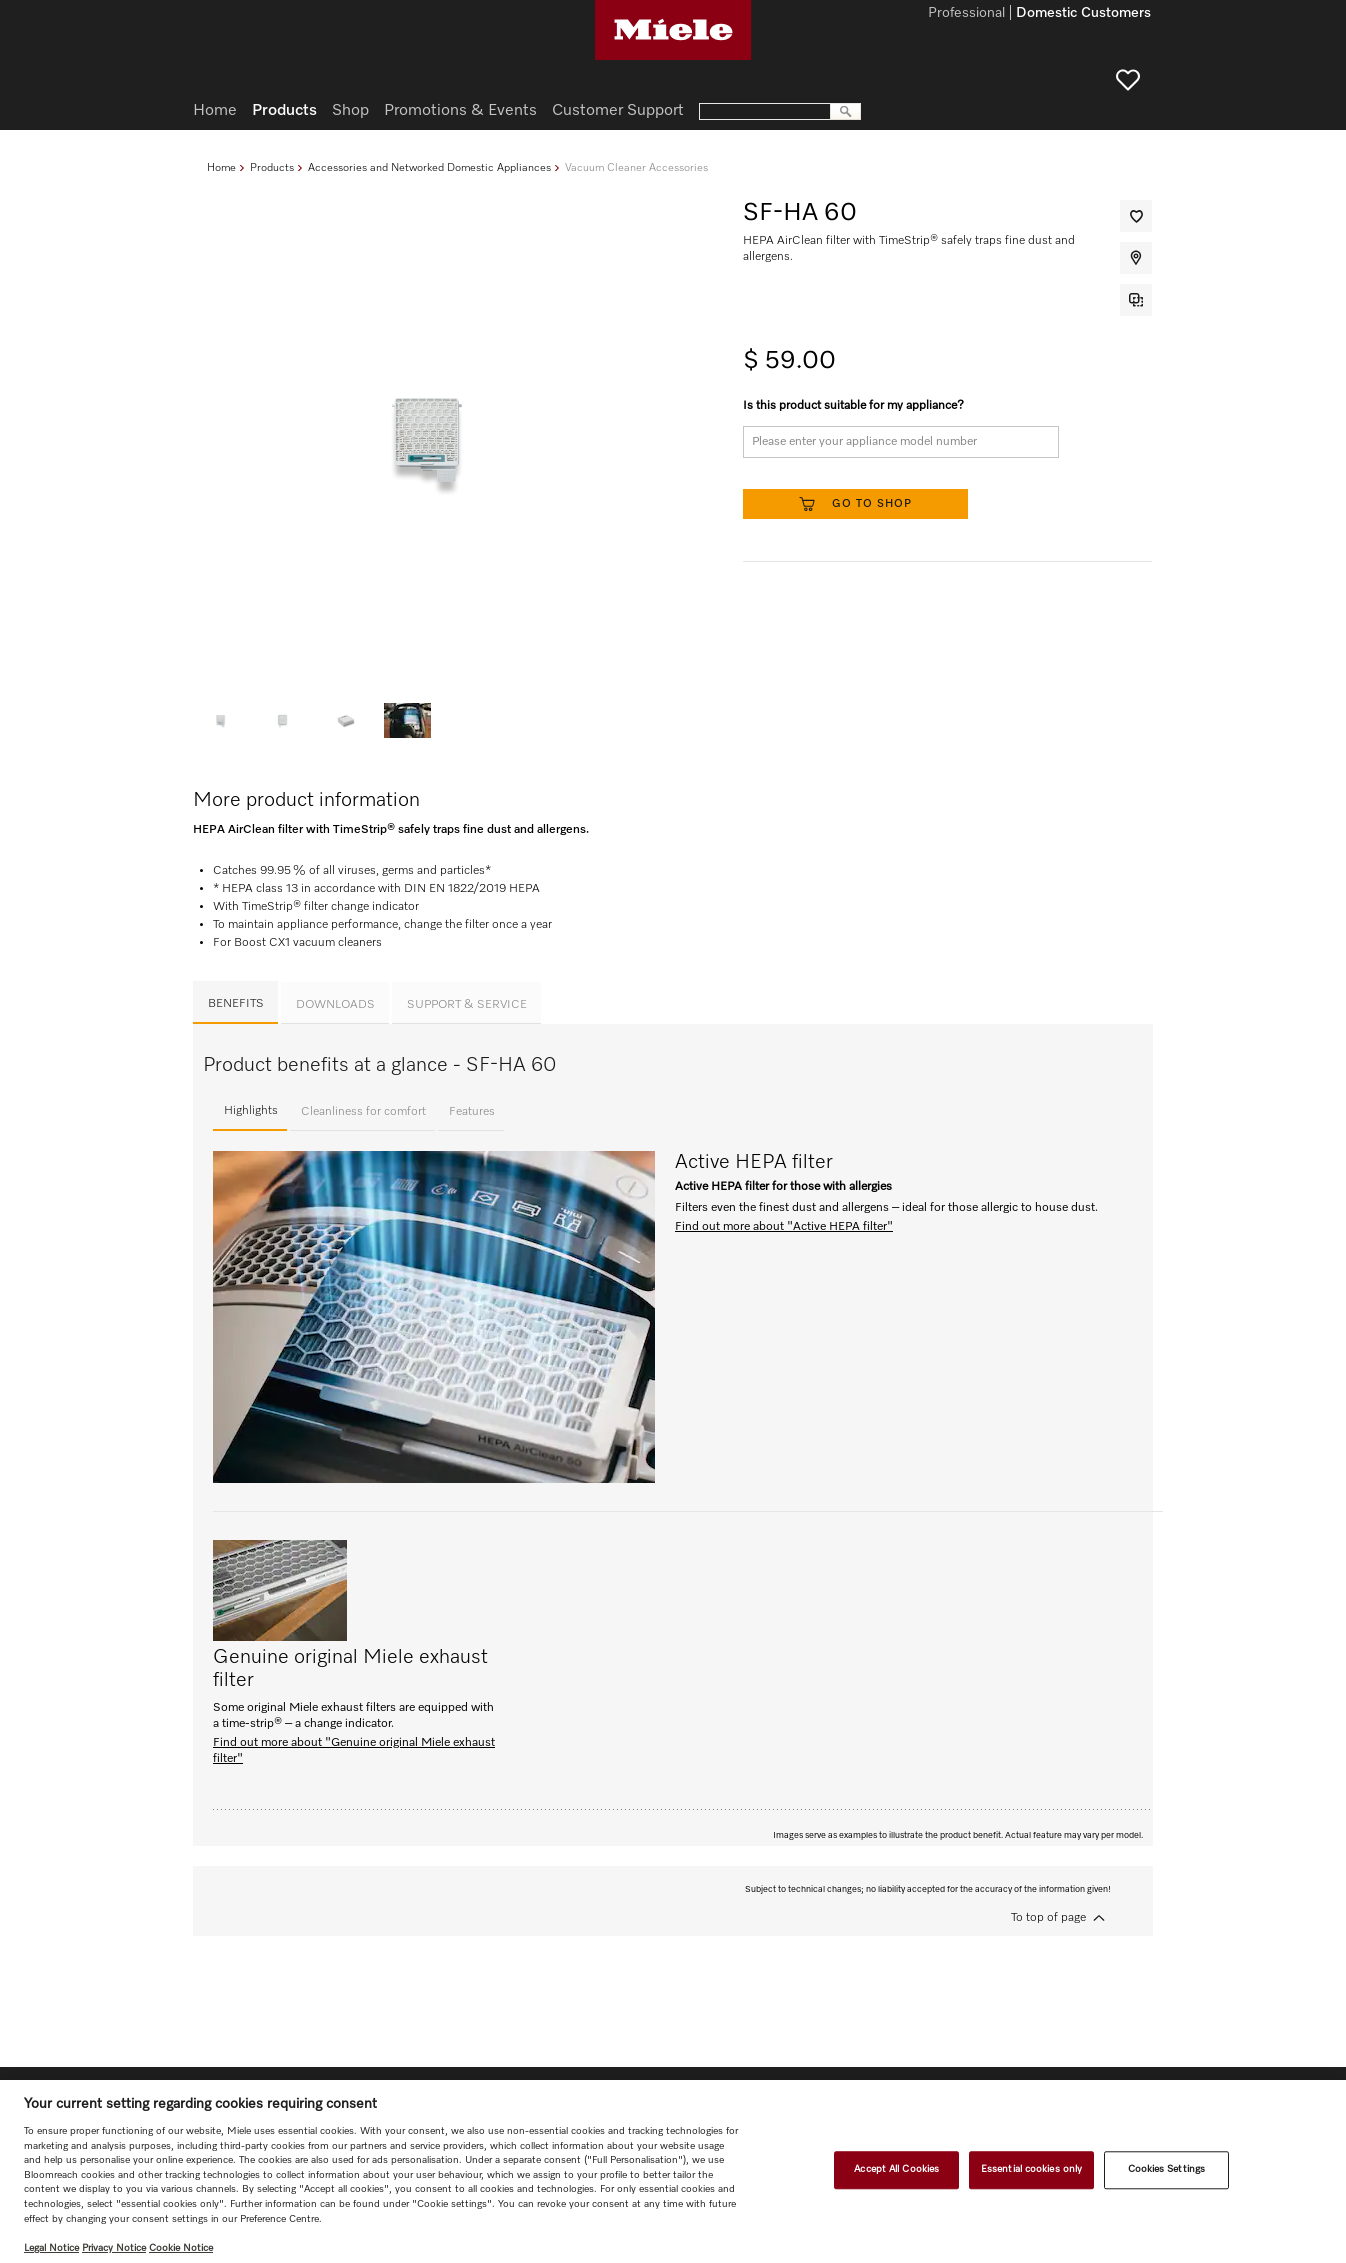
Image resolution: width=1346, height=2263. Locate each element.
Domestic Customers (1083, 14)
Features (472, 1112)
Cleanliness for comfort (363, 1112)
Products (272, 167)
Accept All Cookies (896, 2170)
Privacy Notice (114, 2248)
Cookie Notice (181, 2248)
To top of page (1048, 1918)
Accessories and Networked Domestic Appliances (429, 167)
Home (221, 167)
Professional (966, 14)
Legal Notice (51, 2248)
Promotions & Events (460, 111)
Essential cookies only (1031, 2170)
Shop (350, 111)
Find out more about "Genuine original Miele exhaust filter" (354, 1751)
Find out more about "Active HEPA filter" (784, 1227)
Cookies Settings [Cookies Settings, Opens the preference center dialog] (1167, 2170)
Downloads (335, 1005)
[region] (673, 2171)
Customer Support (618, 111)
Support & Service (467, 1005)
